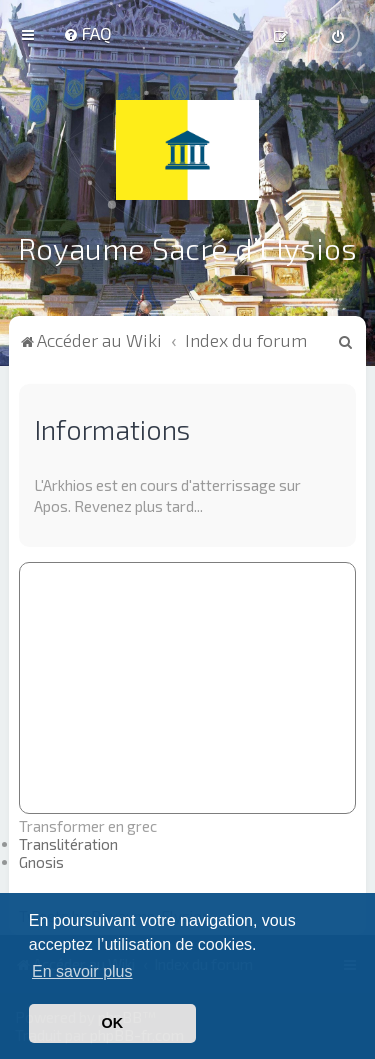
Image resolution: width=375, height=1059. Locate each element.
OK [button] (113, 1023)
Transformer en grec (88, 825)
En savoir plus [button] (82, 971)
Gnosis (41, 861)
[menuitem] (87, 33)
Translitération (68, 843)
